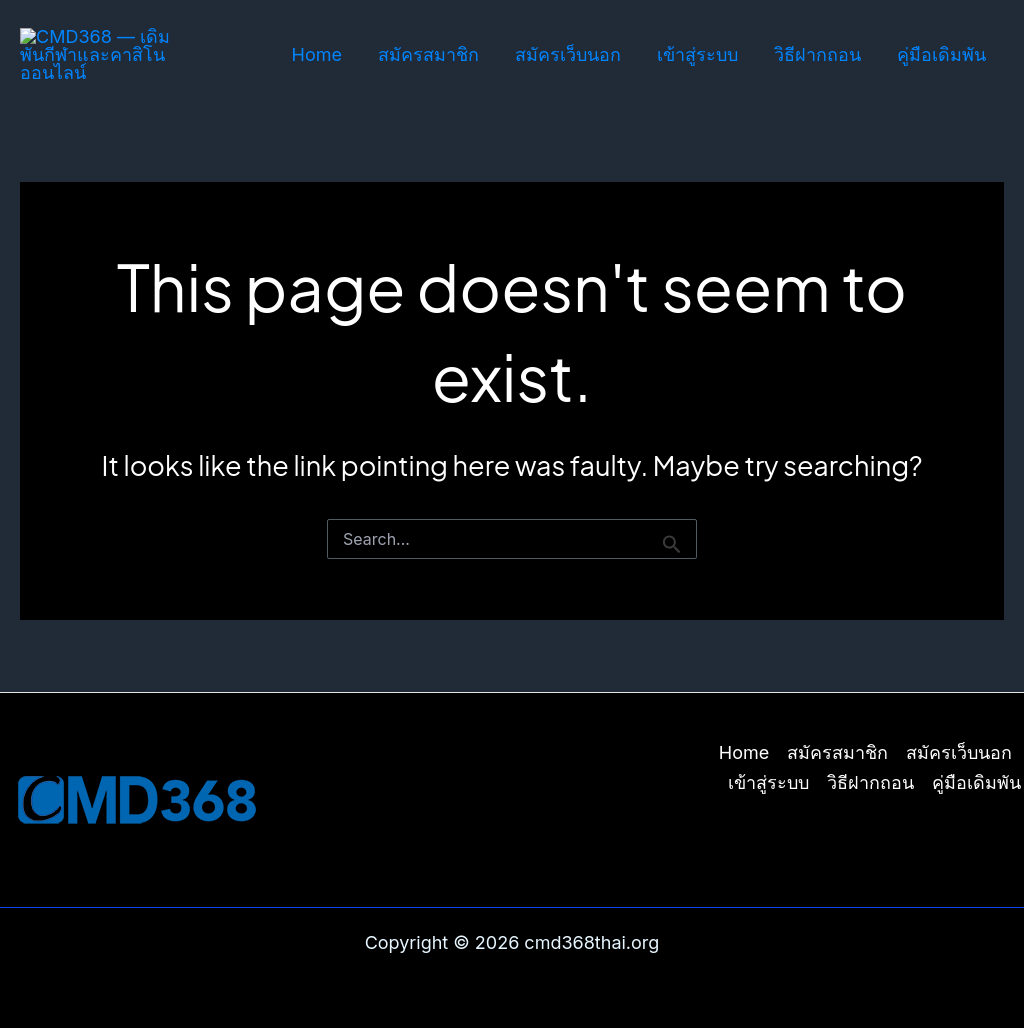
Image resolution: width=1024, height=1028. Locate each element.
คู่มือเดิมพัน (941, 54)
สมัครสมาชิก (428, 54)
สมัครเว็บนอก (568, 54)
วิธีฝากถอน (817, 54)
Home (317, 54)
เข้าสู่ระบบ (697, 54)
